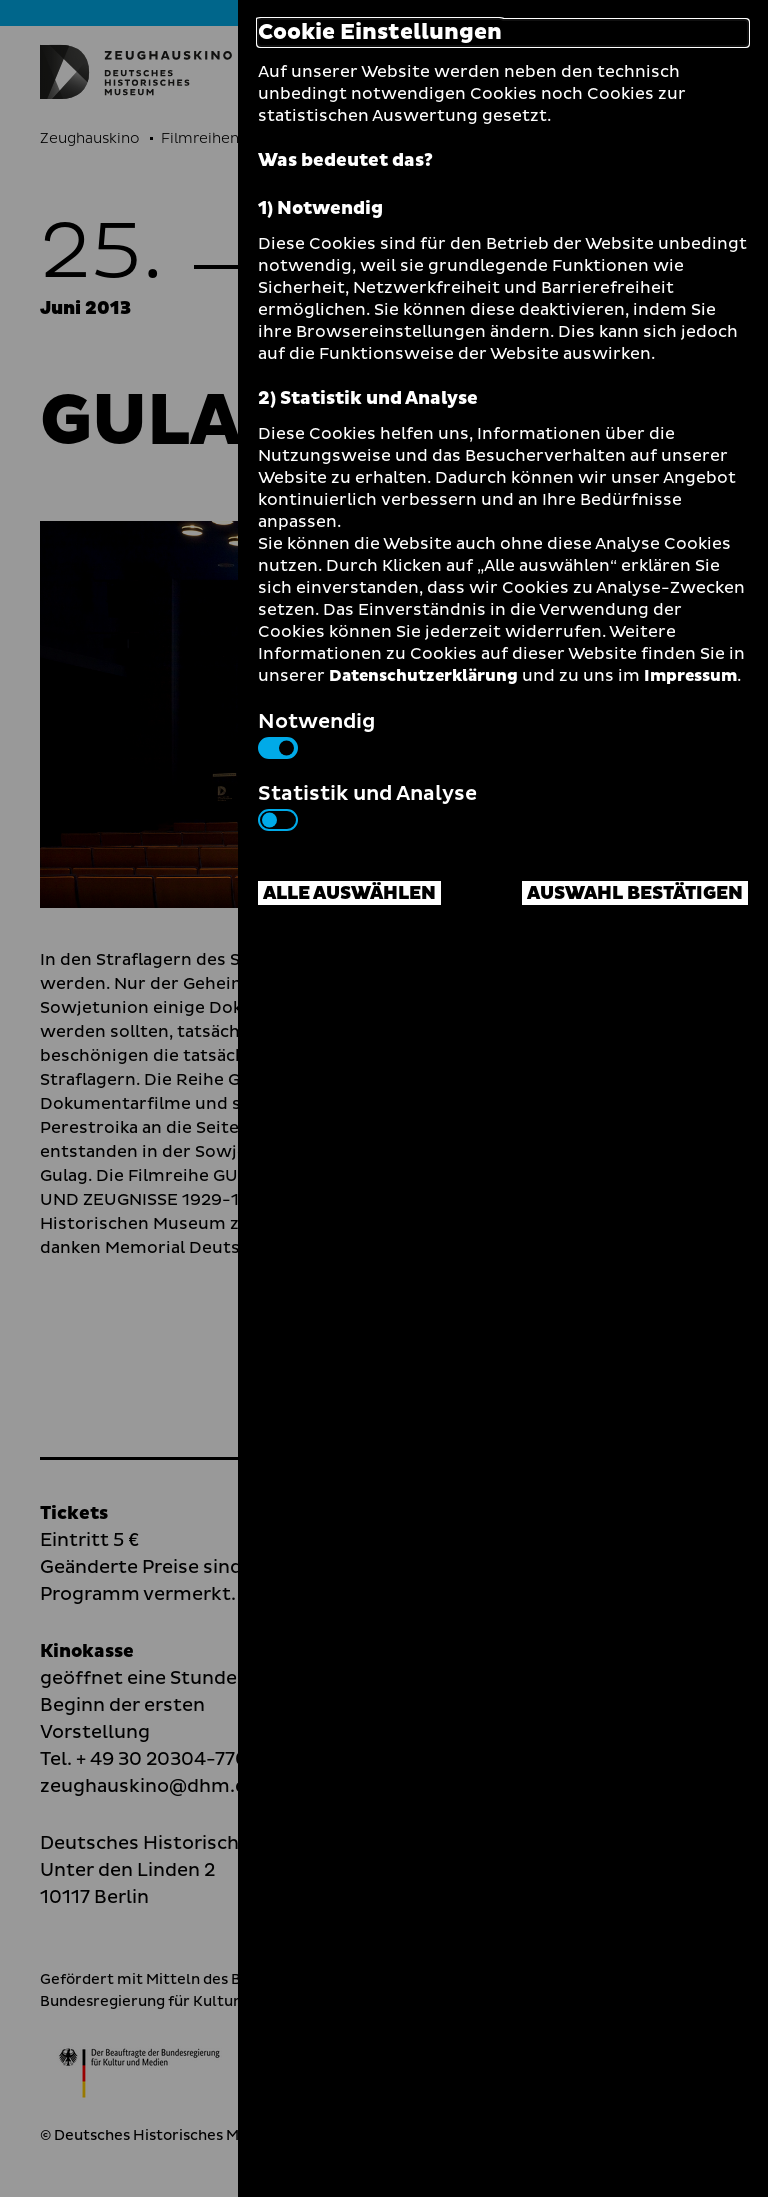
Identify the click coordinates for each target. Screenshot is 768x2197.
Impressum (690, 676)
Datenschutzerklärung (423, 676)
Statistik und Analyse (367, 805)
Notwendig (316, 733)
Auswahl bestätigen (635, 893)
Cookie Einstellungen (380, 33)
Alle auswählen (349, 893)
